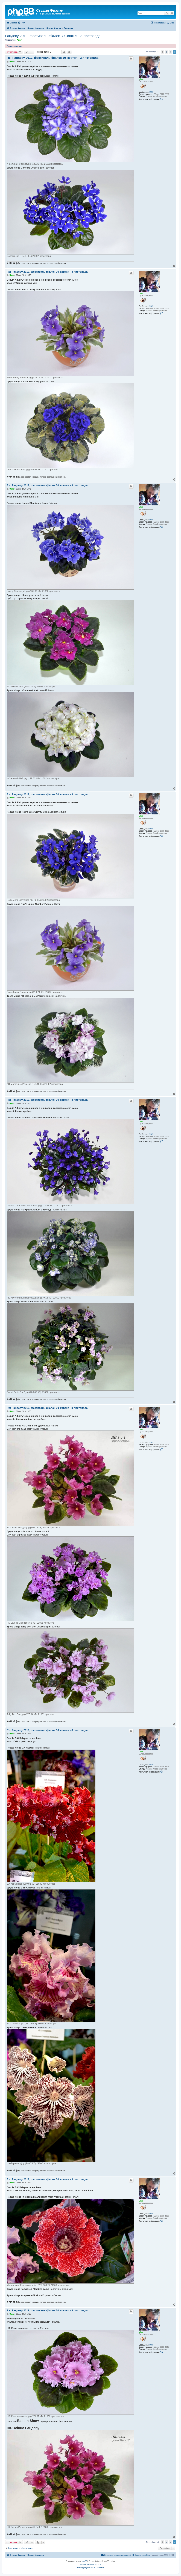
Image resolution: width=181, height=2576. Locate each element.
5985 (151, 92)
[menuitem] (21, 23)
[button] (162, 52)
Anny (19, 40)
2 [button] (170, 51)
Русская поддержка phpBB (90, 2564)
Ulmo (141, 79)
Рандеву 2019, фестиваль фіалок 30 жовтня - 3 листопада (53, 36)
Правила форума (14, 46)
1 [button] (166, 51)
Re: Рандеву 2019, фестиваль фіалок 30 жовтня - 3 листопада (52, 57)
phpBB (84, 2561)
